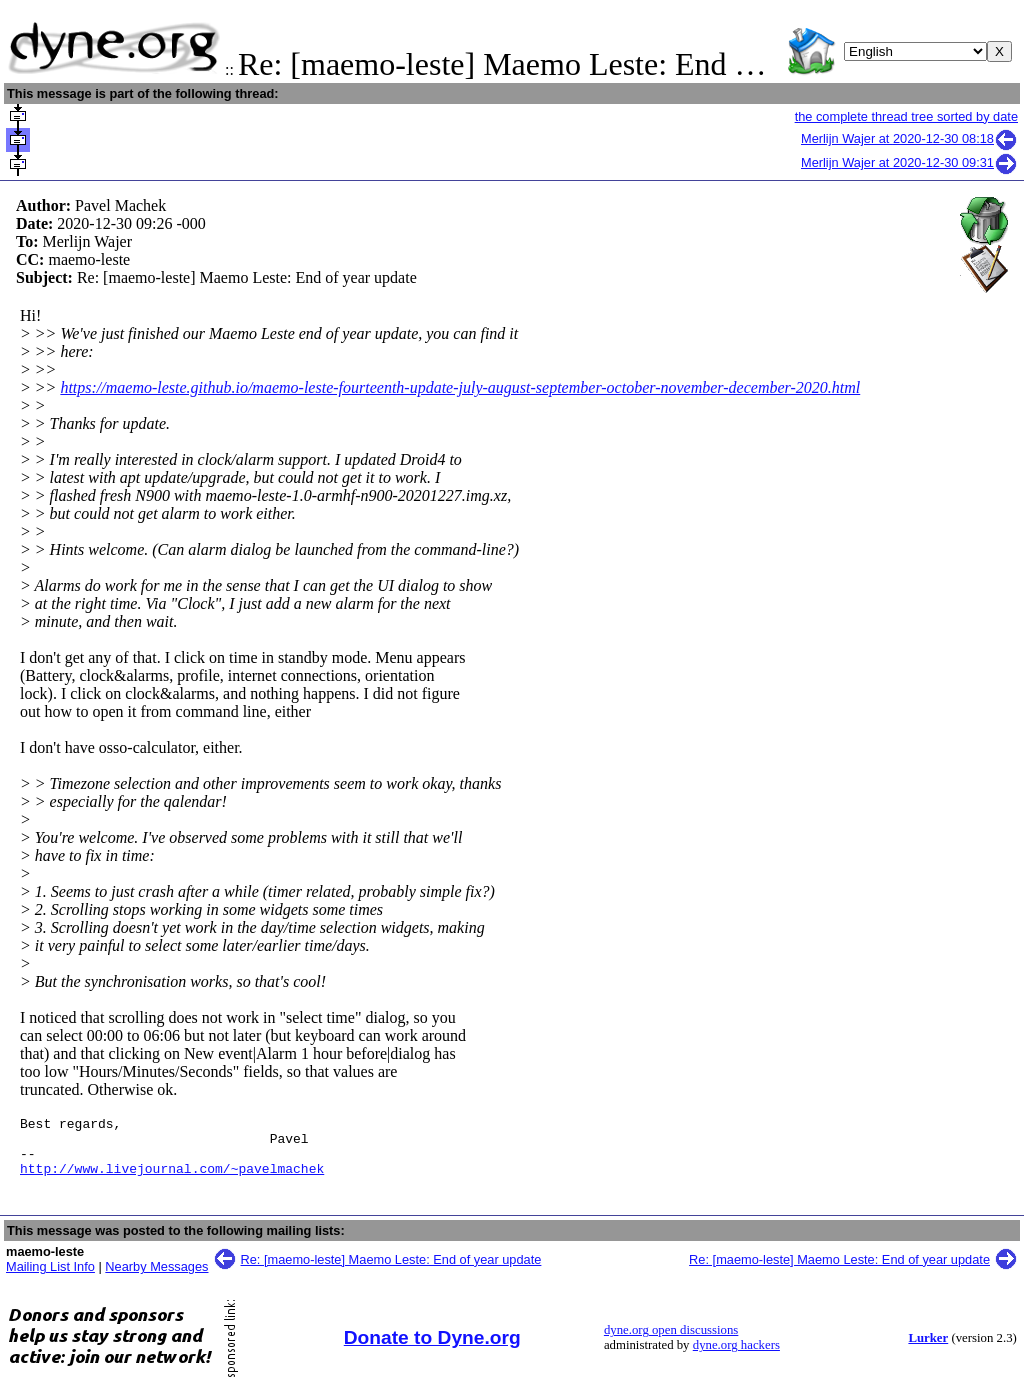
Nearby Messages (156, 1278)
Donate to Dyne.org (432, 1349)
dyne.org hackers (736, 1357)
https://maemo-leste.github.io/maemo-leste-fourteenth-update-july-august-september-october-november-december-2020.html (460, 387)
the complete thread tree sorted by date (906, 116)
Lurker (928, 1350)
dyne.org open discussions (671, 1342)
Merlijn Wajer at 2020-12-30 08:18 (909, 138)
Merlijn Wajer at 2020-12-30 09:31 (909, 162)
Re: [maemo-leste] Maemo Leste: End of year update (391, 1271)
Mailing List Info (50, 1278)
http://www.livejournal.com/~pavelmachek (172, 1180)
